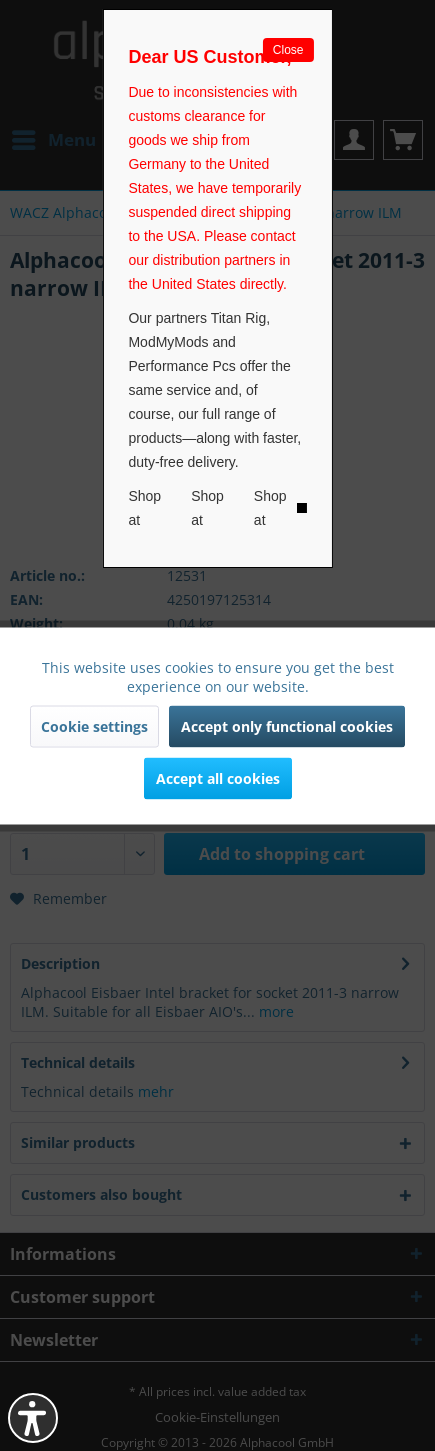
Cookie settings (94, 725)
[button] (33, 1418)
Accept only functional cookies (287, 725)
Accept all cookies (218, 777)
